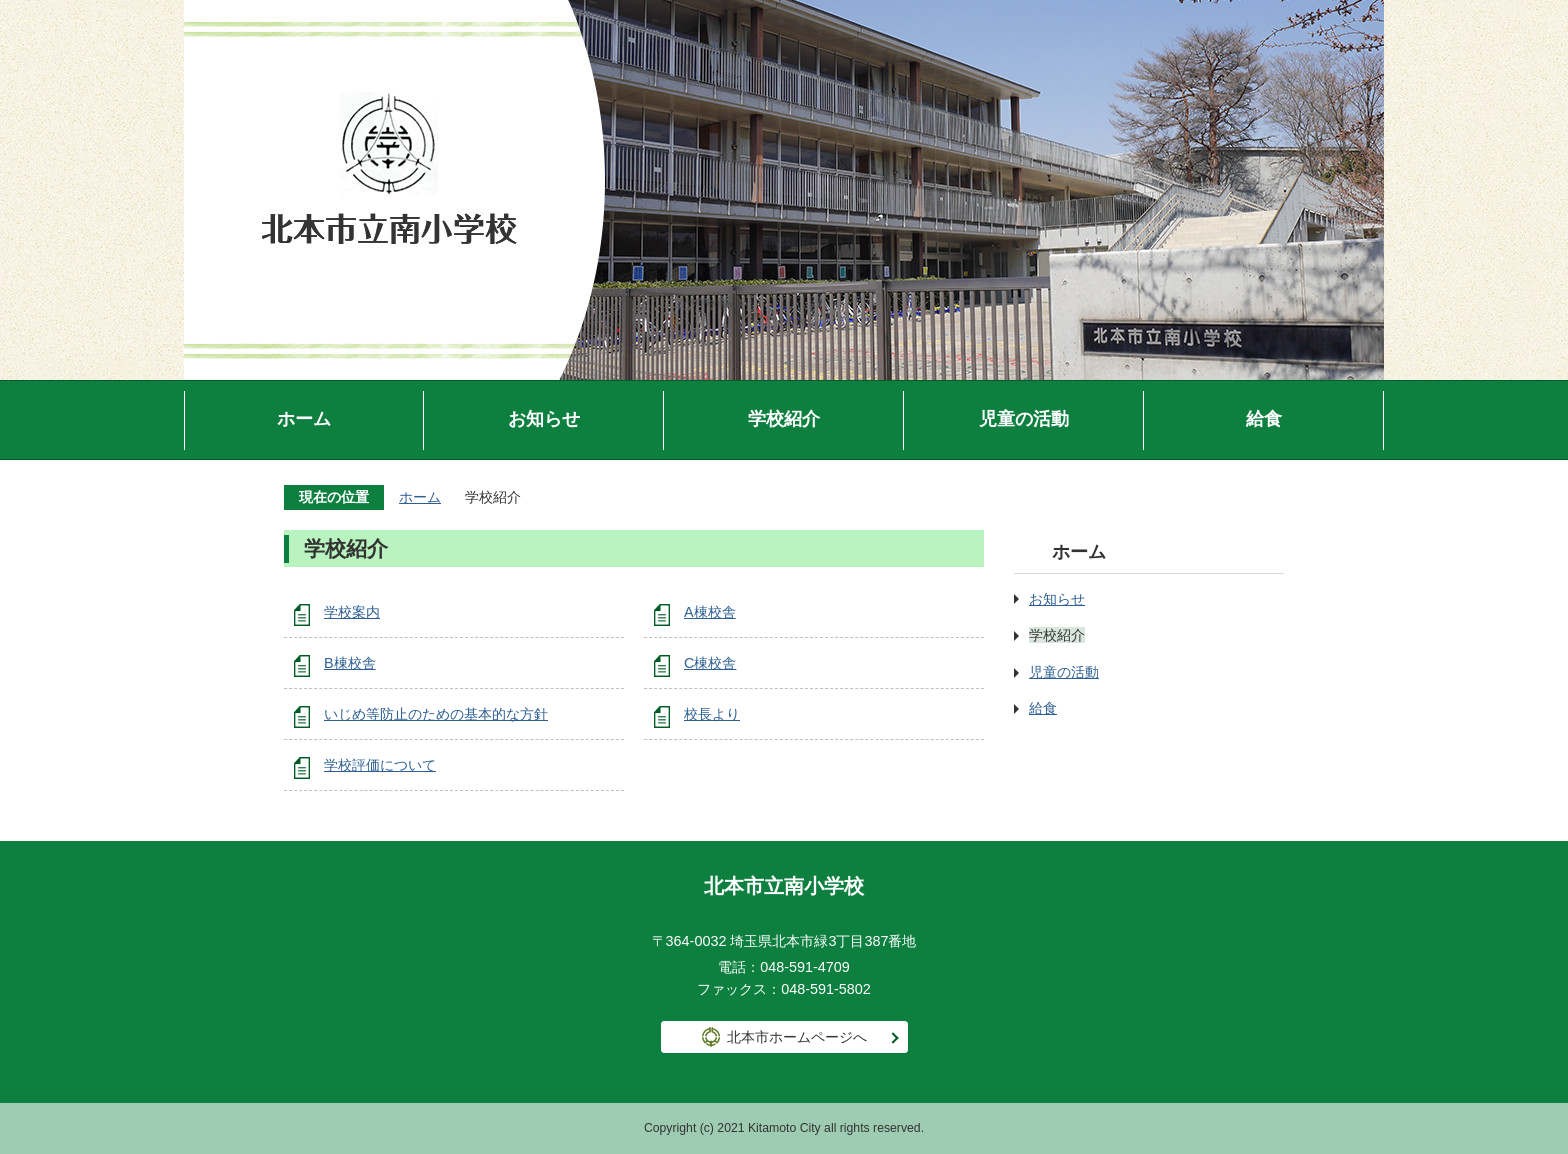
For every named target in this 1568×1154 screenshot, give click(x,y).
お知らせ (544, 419)
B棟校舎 (350, 663)
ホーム (304, 419)
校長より (712, 714)
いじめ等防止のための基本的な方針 (436, 714)
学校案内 (352, 612)
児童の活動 (1024, 419)
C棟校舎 (710, 663)
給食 (1264, 419)
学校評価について (380, 765)
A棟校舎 (710, 612)
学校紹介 (784, 419)
